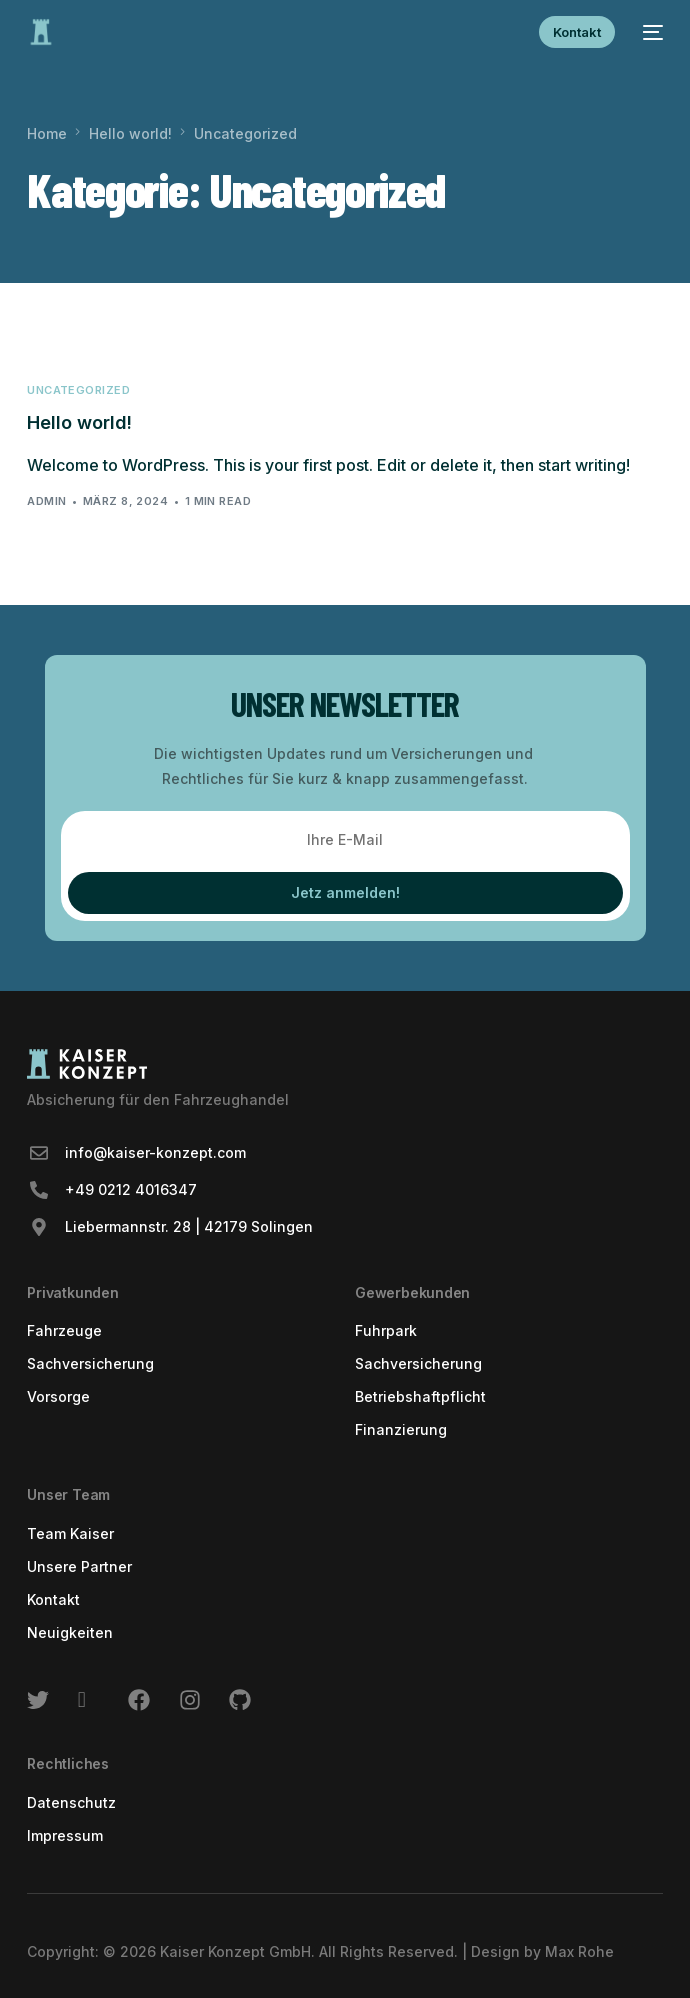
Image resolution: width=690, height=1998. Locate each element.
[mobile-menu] (649, 32)
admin (46, 501)
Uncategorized (78, 390)
